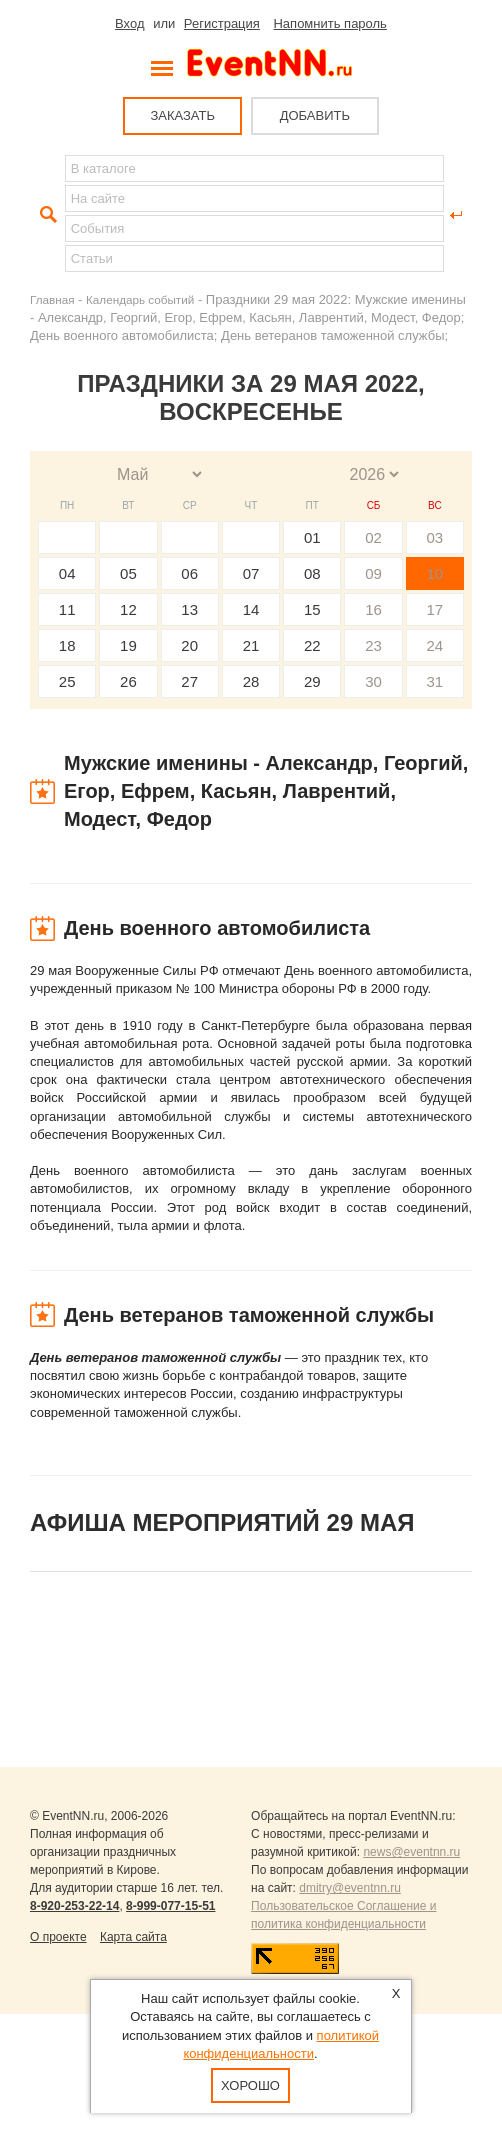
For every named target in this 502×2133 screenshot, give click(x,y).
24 (435, 645)
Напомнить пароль (329, 23)
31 (435, 681)
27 (189, 681)
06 (189, 573)
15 (312, 609)
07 (251, 573)
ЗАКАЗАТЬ (182, 115)
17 (435, 609)
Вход (129, 23)
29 (312, 681)
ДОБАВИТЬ (315, 115)
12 (128, 609)
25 (67, 681)
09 (373, 573)
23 (373, 645)
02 (373, 537)
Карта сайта (133, 1937)
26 (128, 681)
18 (67, 645)
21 (251, 645)
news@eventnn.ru (411, 1852)
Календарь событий (140, 299)
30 (373, 681)
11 (67, 609)
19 (128, 645)
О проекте (58, 1937)
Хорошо (251, 2085)
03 (435, 537)
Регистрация (222, 23)
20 (189, 645)
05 (128, 573)
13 (189, 609)
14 (251, 609)
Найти (46, 215)
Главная (52, 299)
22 (312, 645)
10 (435, 573)
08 (312, 573)
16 (373, 609)
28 (251, 681)
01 (312, 537)
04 (67, 573)
